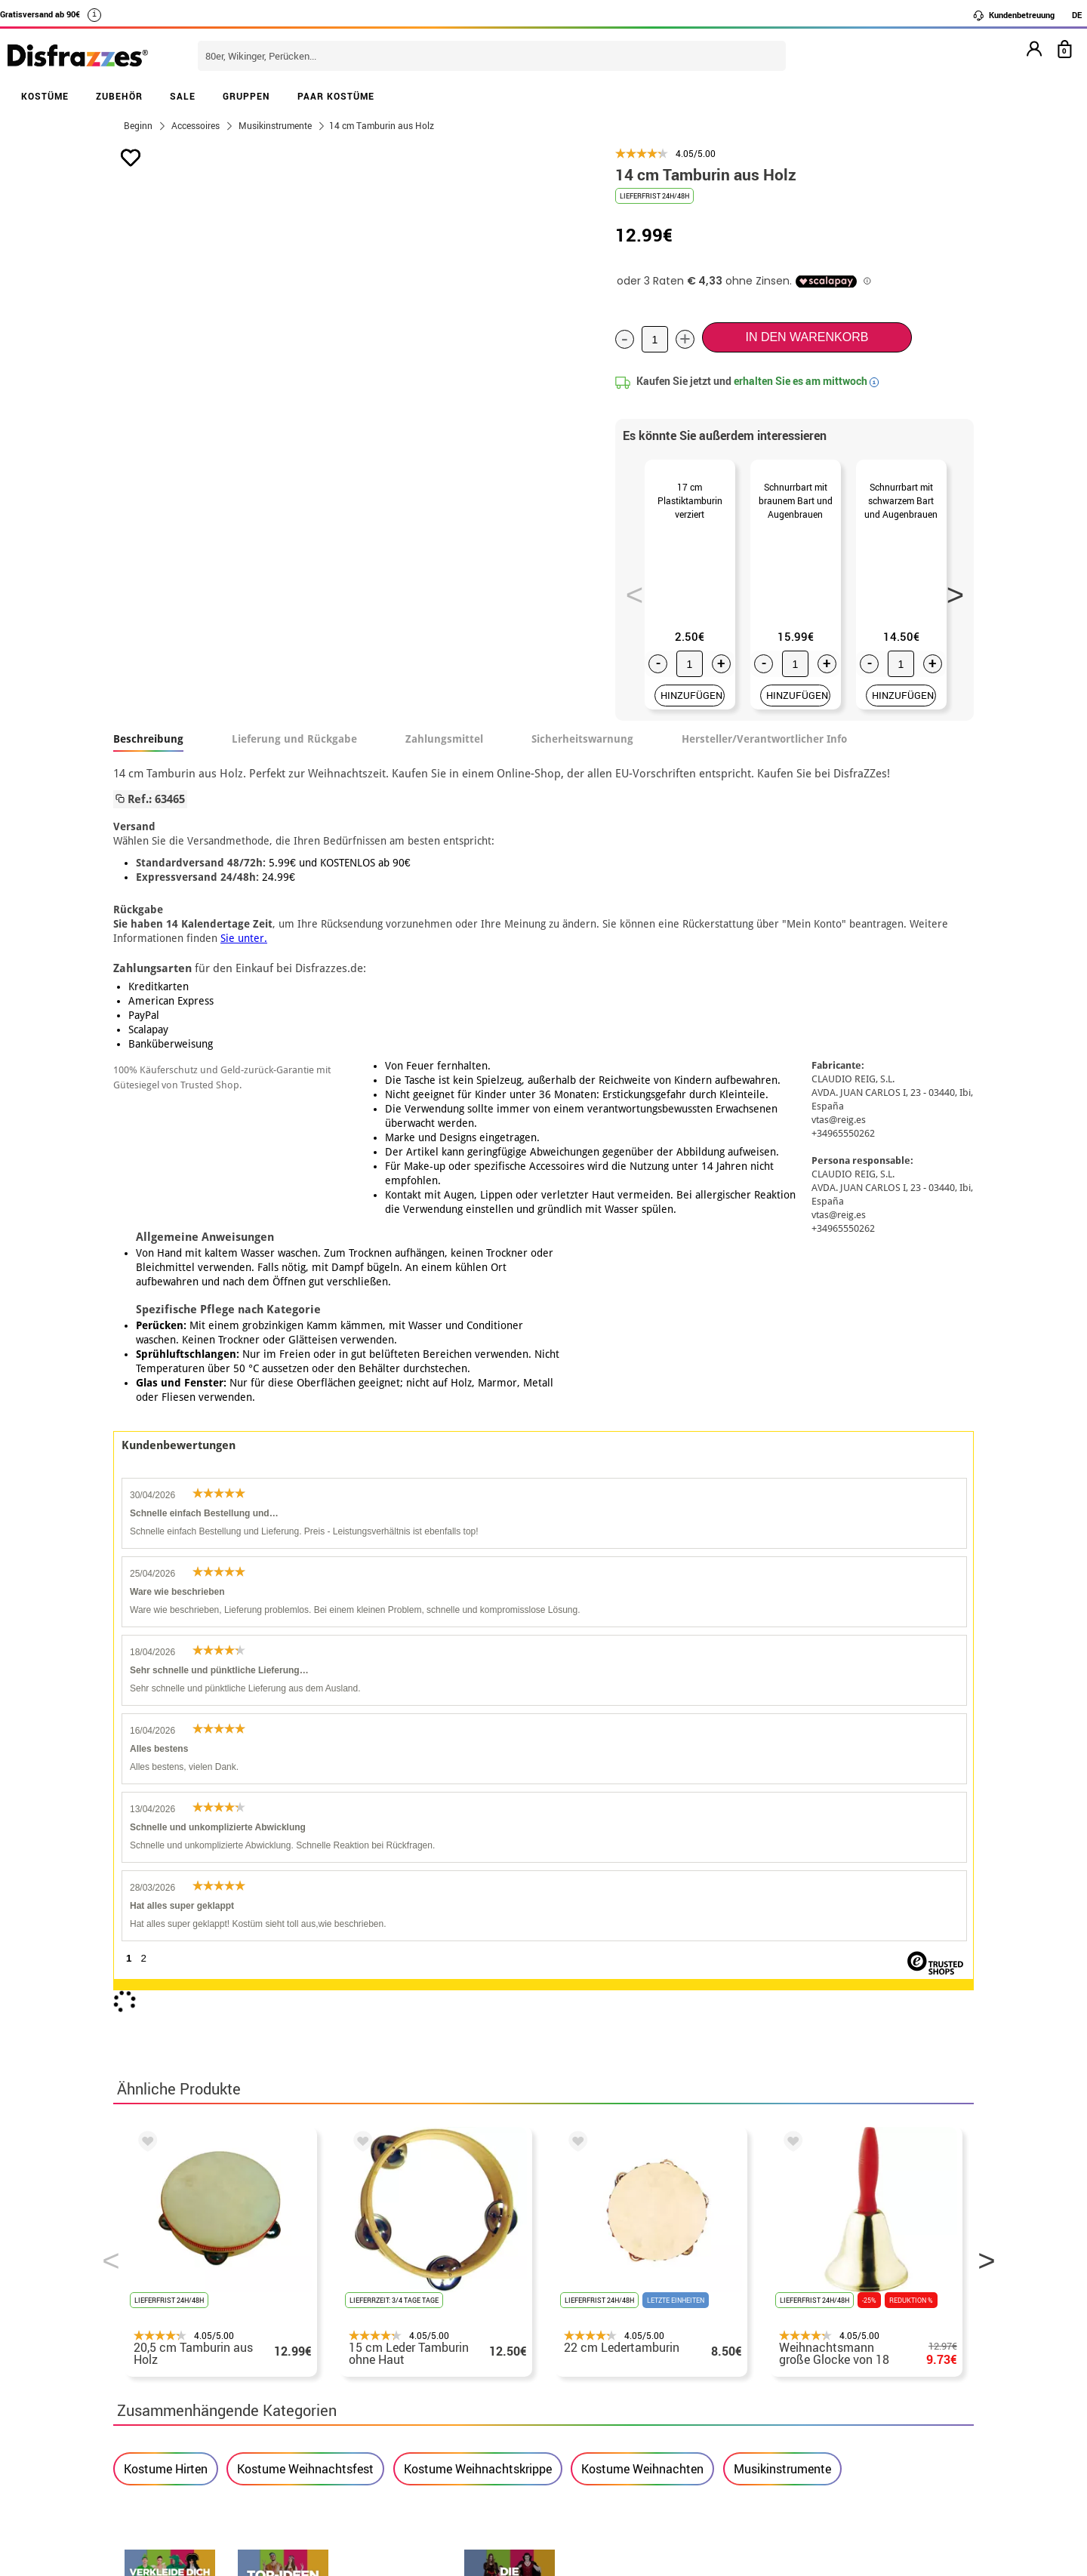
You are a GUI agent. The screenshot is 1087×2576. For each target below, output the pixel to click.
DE (1077, 14)
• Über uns (144, 2262)
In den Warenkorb (806, 337)
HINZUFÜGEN (691, 713)
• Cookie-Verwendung (174, 2335)
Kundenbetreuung (1013, 15)
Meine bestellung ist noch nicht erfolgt (825, 2262)
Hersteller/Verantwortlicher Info (764, 757)
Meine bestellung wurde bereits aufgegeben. (840, 2280)
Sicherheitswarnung (582, 757)
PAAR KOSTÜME (335, 96)
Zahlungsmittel (444, 757)
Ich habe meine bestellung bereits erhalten (835, 2298)
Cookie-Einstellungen (182, 2353)
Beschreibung (148, 757)
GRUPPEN (246, 96)
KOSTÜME (45, 96)
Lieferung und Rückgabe (294, 757)
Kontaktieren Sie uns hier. (481, 2280)
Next (950, 599)
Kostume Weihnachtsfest (305, 1879)
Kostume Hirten (166, 1879)
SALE (183, 96)
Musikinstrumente (782, 1879)
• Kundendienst (158, 2317)
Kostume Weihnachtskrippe (478, 1879)
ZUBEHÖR (119, 96)
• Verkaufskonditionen (177, 2280)
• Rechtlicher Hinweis (175, 2298)
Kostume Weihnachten (642, 1879)
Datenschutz (294, 2298)
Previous (629, 599)
